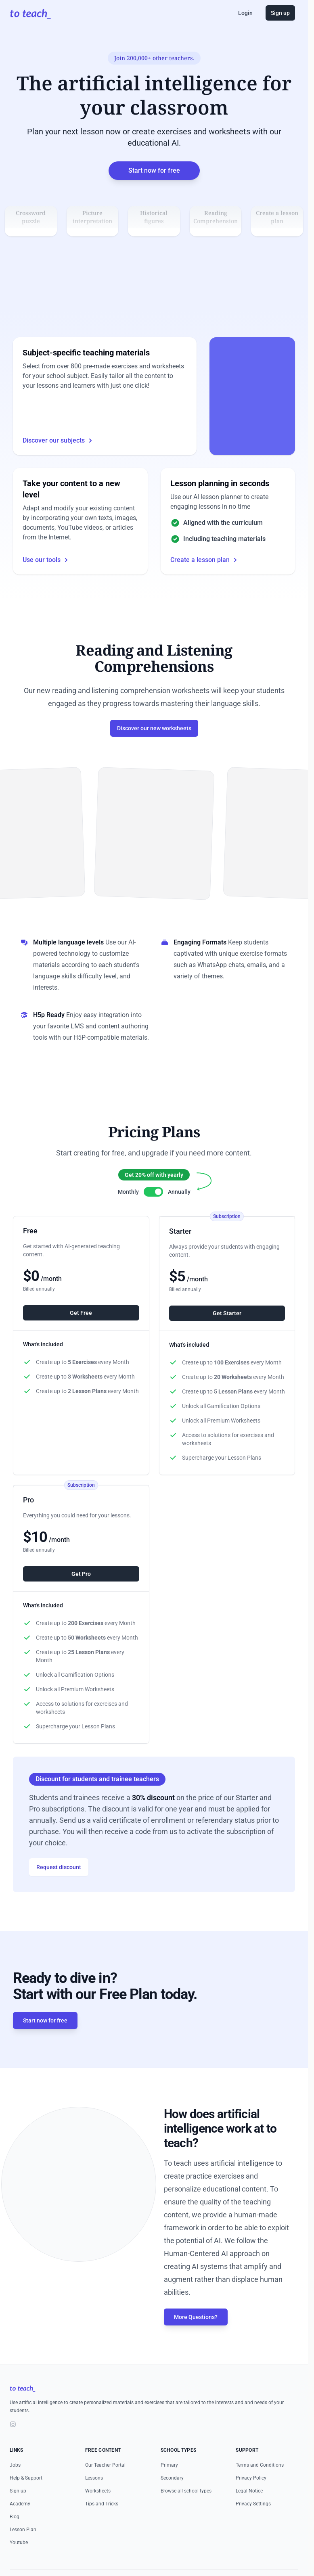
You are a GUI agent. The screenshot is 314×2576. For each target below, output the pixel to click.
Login (245, 13)
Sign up (280, 13)
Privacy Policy (251, 2498)
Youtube (19, 2562)
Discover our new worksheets (154, 748)
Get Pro (81, 1593)
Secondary (172, 2498)
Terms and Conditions (260, 2485)
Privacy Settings (253, 2523)
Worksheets (98, 2510)
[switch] (153, 1211)
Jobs (15, 2485)
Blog (14, 2536)
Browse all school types (186, 2510)
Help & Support (26, 2498)
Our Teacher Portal (105, 2485)
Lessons (94, 2498)
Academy (20, 2523)
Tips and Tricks (101, 2523)
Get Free (81, 1332)
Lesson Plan (23, 2549)
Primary (169, 2485)
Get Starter (227, 1333)
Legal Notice (249, 2510)
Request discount (58, 1887)
